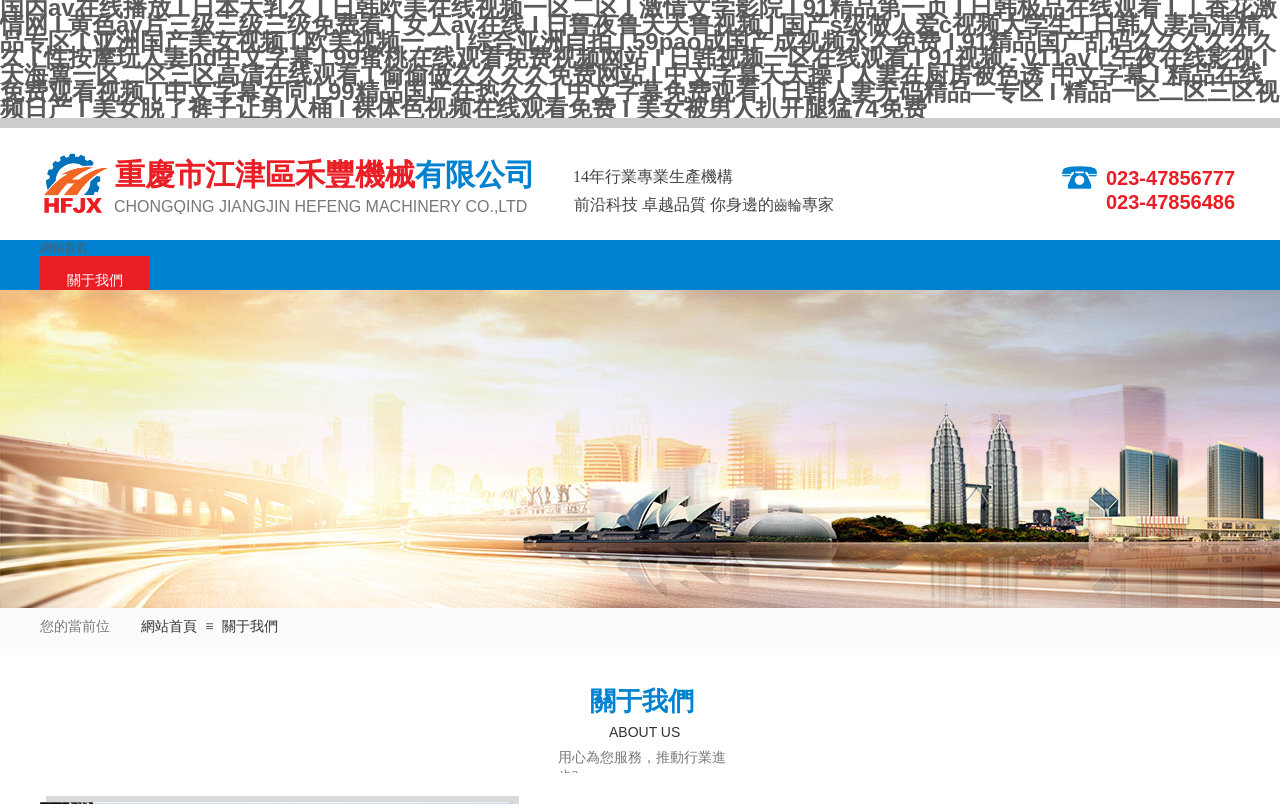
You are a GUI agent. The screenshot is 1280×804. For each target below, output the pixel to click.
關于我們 (95, 280)
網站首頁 (64, 248)
